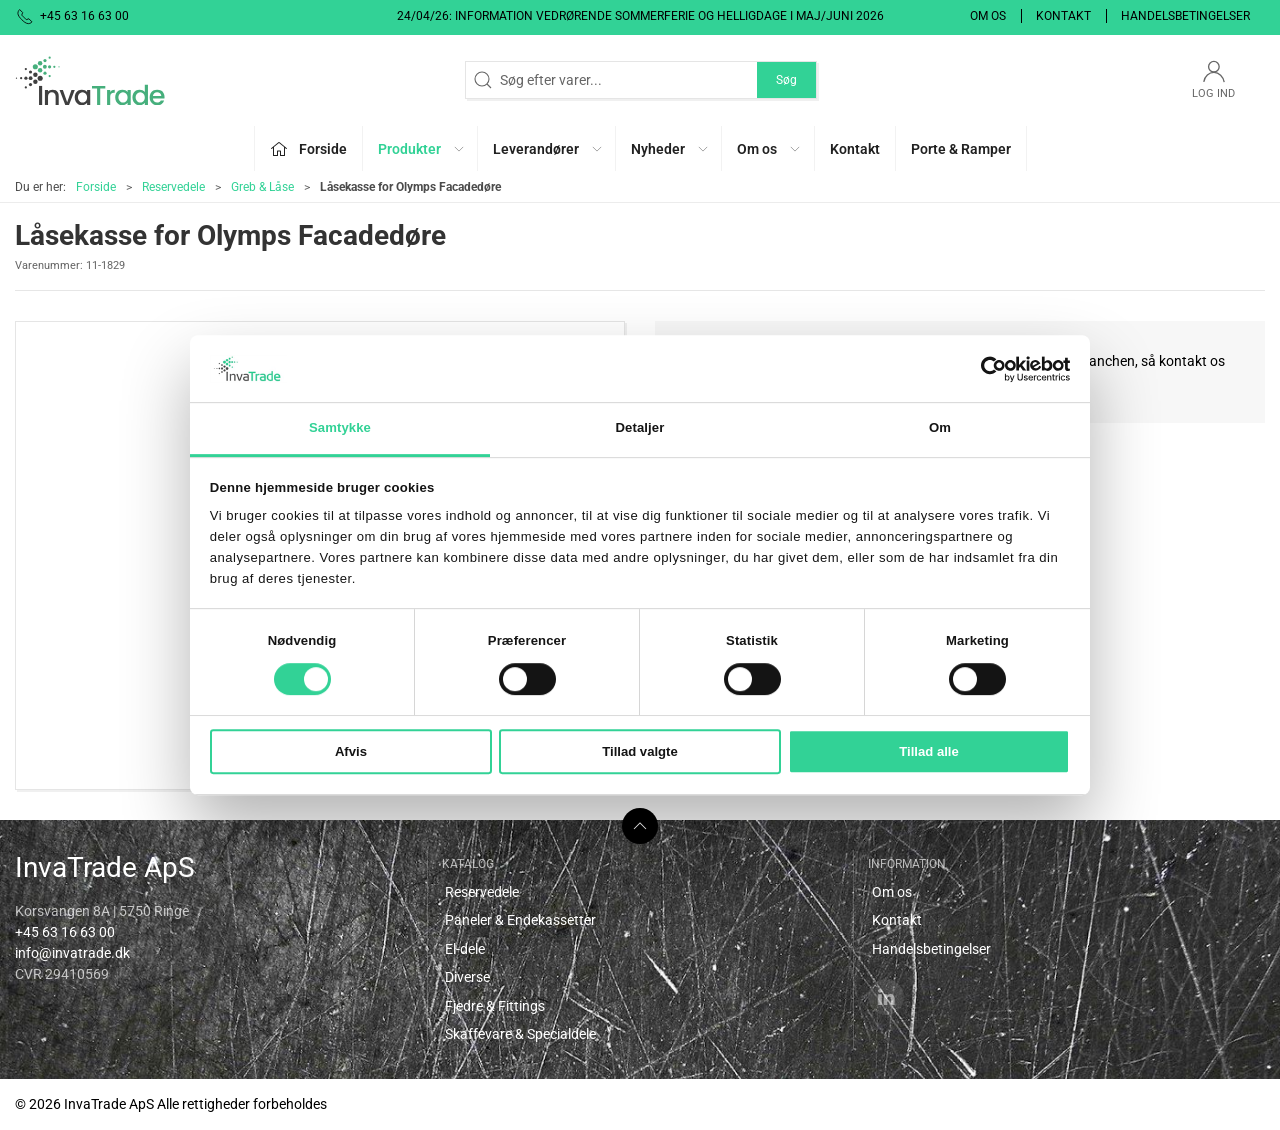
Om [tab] (940, 428)
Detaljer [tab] (640, 428)
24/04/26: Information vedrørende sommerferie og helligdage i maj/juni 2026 (640, 16)
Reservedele (173, 187)
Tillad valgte (640, 751)
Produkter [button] (422, 149)
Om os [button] (769, 149)
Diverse (467, 977)
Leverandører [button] (548, 149)
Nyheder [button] (670, 149)
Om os (988, 16)
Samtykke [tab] (340, 428)
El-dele (465, 949)
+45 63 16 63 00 (65, 932)
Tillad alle (929, 751)
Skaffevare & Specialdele (520, 1034)
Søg (786, 80)
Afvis (351, 751)
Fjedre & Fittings (495, 1006)
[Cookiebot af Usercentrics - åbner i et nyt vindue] (982, 369)
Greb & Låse (262, 187)
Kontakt (1063, 16)
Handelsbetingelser (1185, 16)
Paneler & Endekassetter (520, 920)
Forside (96, 187)
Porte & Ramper (961, 149)
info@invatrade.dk (72, 953)
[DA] (90, 80)
